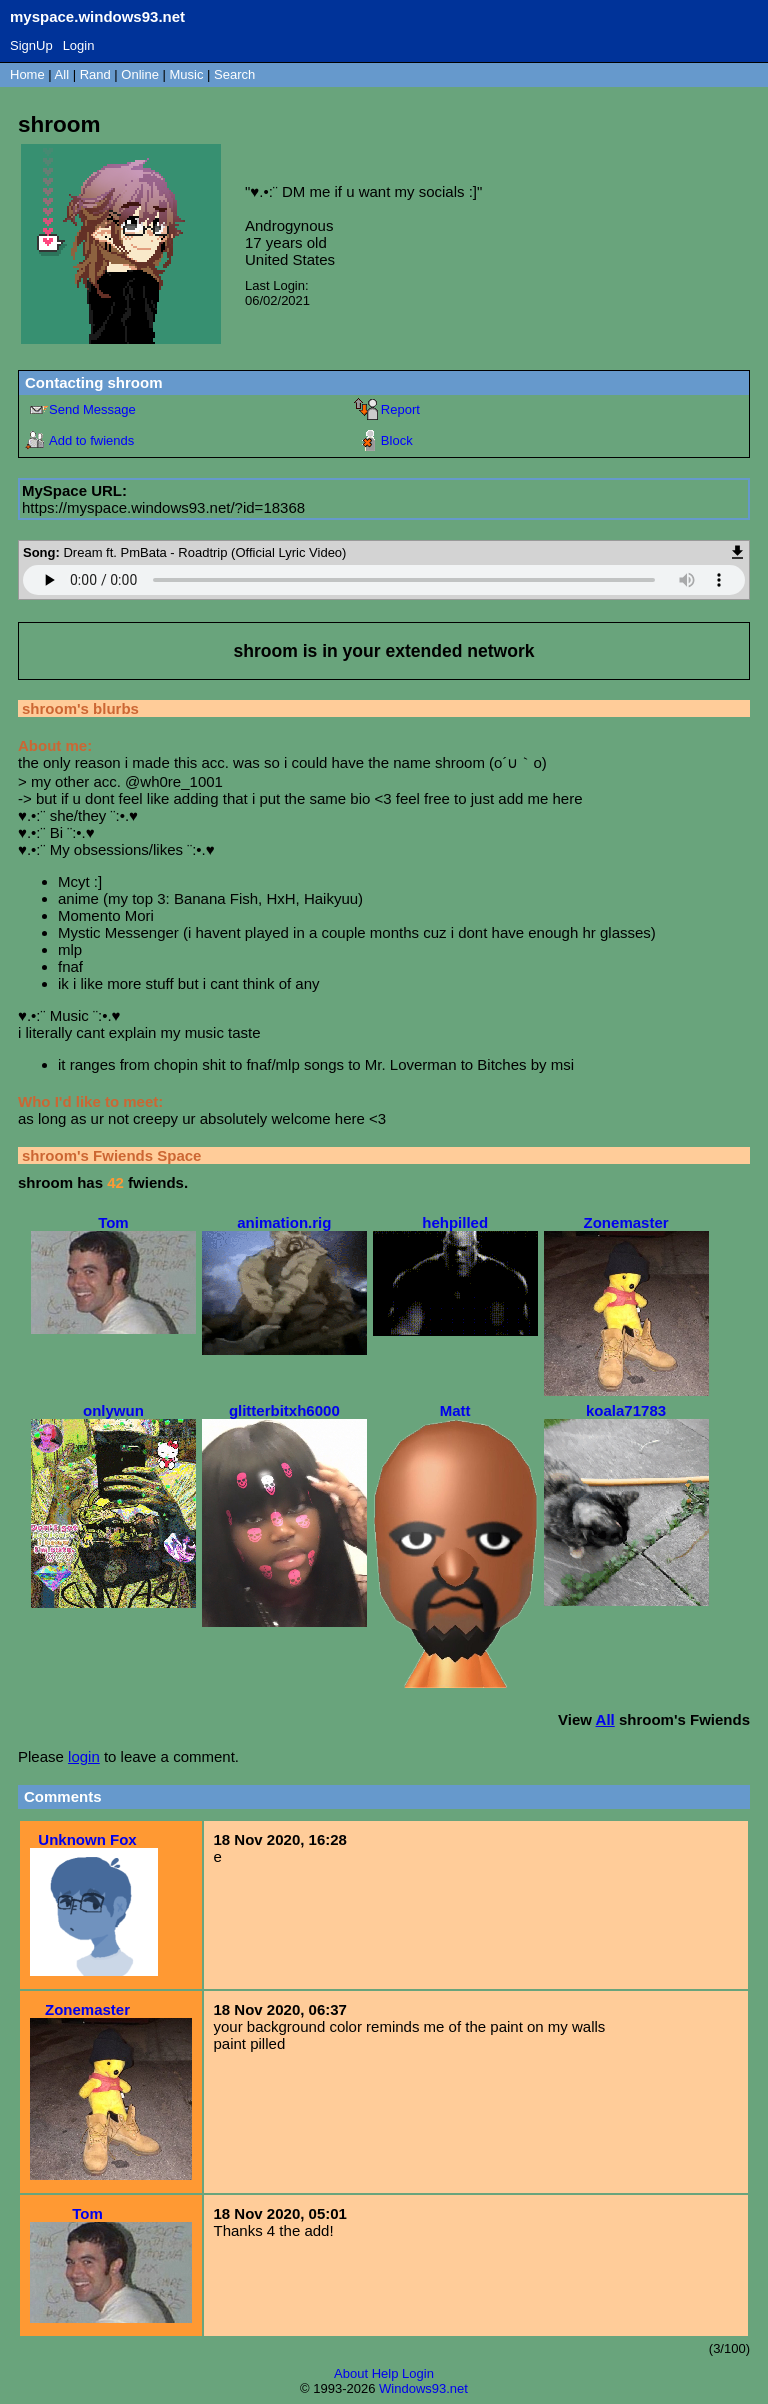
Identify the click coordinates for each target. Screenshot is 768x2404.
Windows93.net (423, 2388)
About (351, 2373)
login (84, 1756)
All (64, 74)
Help (385, 2373)
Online (140, 74)
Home (27, 74)
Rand (95, 74)
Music (187, 74)
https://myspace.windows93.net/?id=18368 (163, 507)
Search (234, 74)
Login (79, 45)
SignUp (31, 45)
